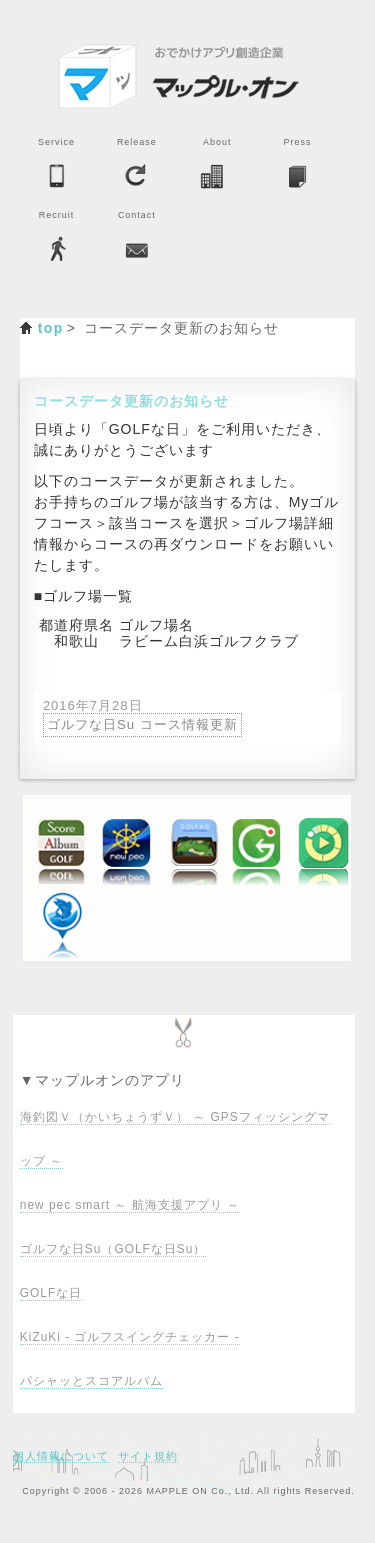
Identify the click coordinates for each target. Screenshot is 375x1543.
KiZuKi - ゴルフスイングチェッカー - (130, 1337)
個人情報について (61, 1456)
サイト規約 (148, 1456)
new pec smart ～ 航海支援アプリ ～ (130, 1205)
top (51, 328)
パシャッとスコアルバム (91, 1381)
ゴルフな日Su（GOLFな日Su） (113, 1249)
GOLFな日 (51, 1293)
